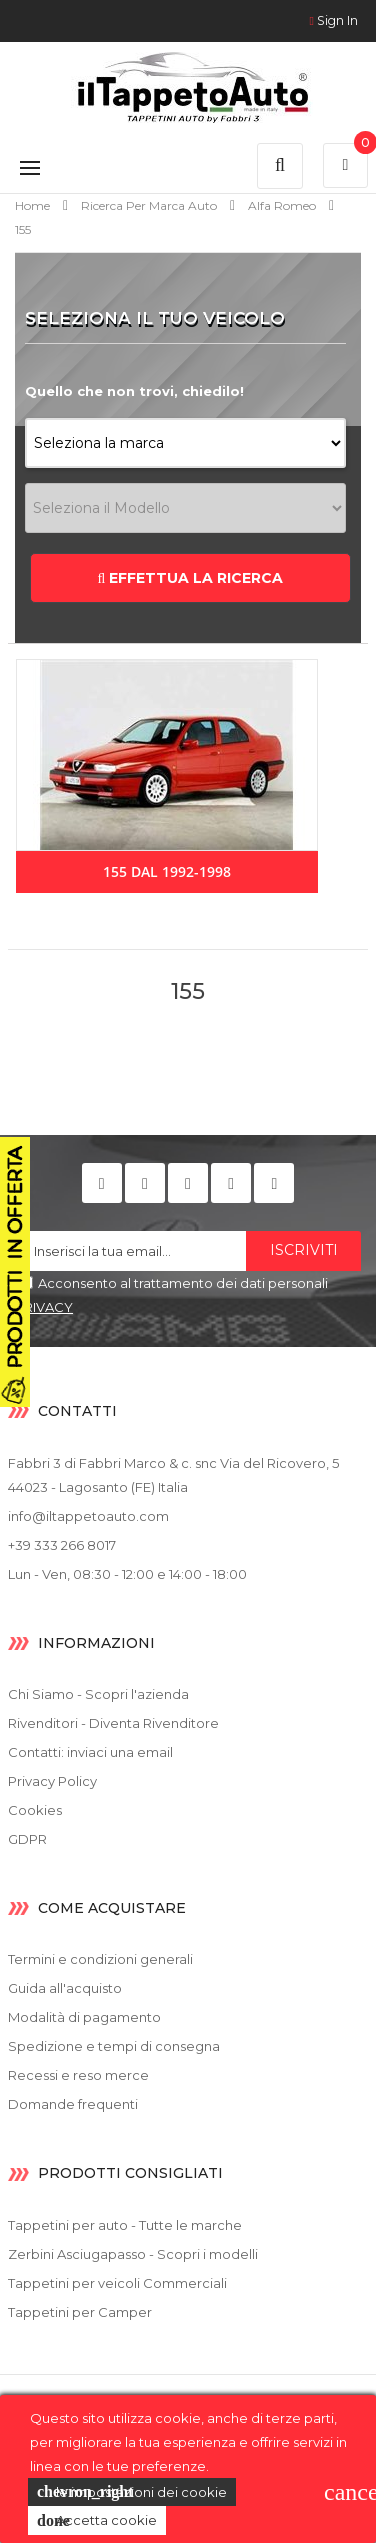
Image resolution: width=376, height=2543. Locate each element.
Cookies (35, 1810)
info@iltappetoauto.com (88, 1516)
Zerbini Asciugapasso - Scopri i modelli (133, 2254)
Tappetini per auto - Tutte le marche (125, 2225)
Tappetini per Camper (80, 2312)
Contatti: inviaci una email (90, 1752)
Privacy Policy (52, 1781)
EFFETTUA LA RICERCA (191, 578)
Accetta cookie (97, 2521)
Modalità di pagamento (84, 2017)
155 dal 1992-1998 (167, 871)
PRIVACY (44, 1307)
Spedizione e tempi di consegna (114, 2046)
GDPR (27, 1839)
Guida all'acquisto (65, 1988)
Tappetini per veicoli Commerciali (117, 2283)
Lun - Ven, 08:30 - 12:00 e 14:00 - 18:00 (127, 1574)
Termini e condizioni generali (100, 1959)
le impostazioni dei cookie (132, 2492)
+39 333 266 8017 (62, 1545)
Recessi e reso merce (78, 2075)
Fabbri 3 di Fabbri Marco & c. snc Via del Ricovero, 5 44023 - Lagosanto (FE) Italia (173, 1475)
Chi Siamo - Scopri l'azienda (98, 1694)
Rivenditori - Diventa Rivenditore (113, 1723)
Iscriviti (304, 1250)
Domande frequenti (73, 2104)
